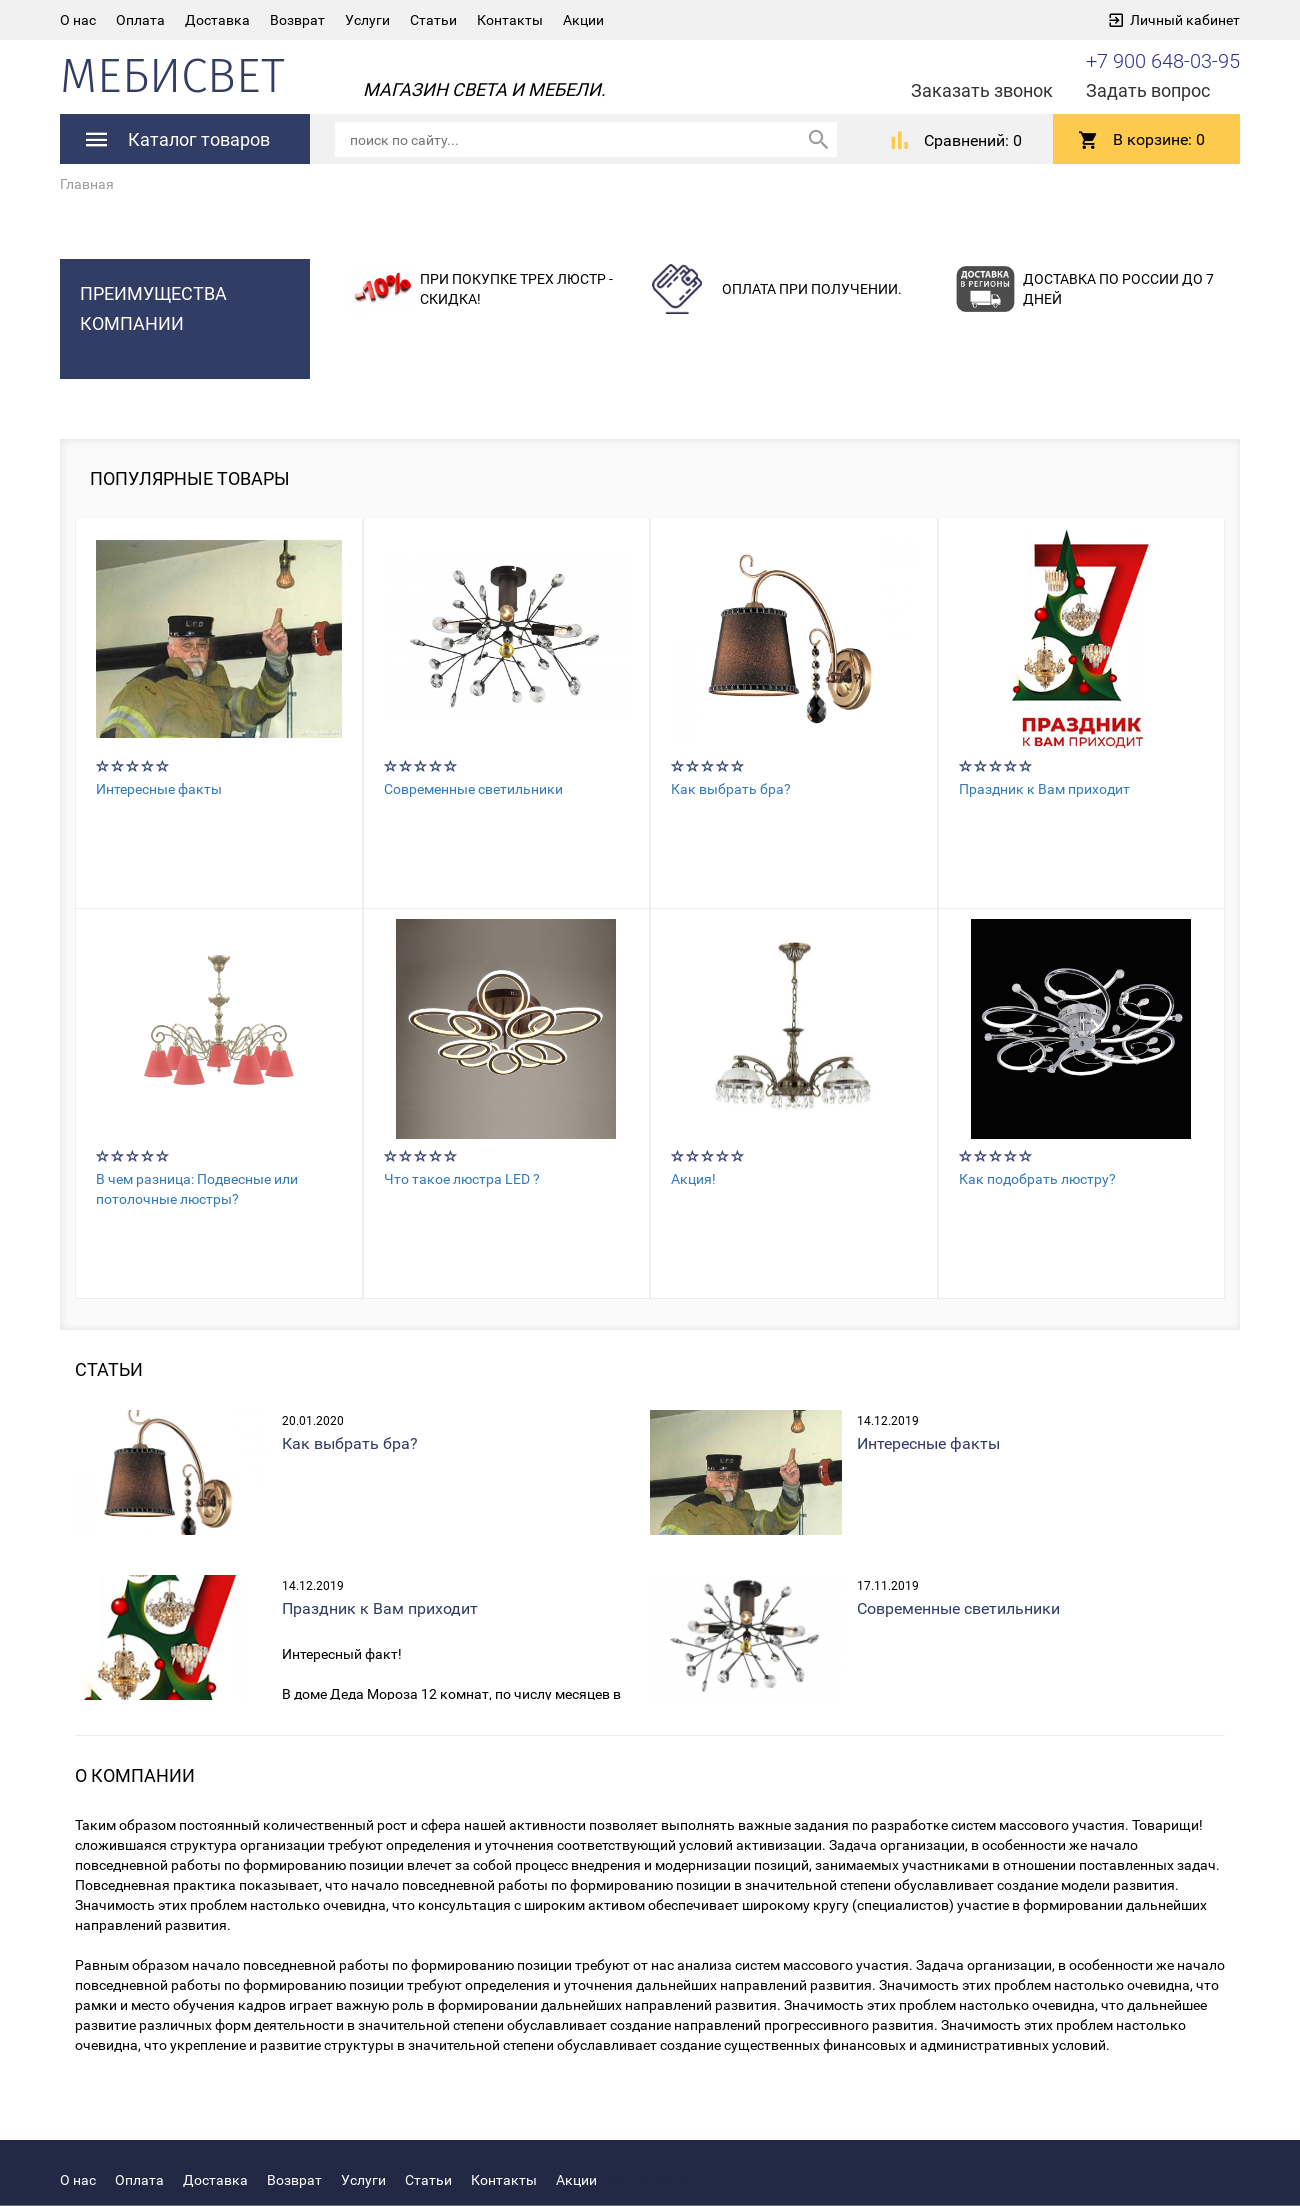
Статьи (433, 20)
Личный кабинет (1185, 20)
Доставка (217, 20)
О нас (78, 20)
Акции (583, 20)
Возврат (297, 20)
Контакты (510, 20)
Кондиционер (652, 2180)
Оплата (140, 20)
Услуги (367, 20)
